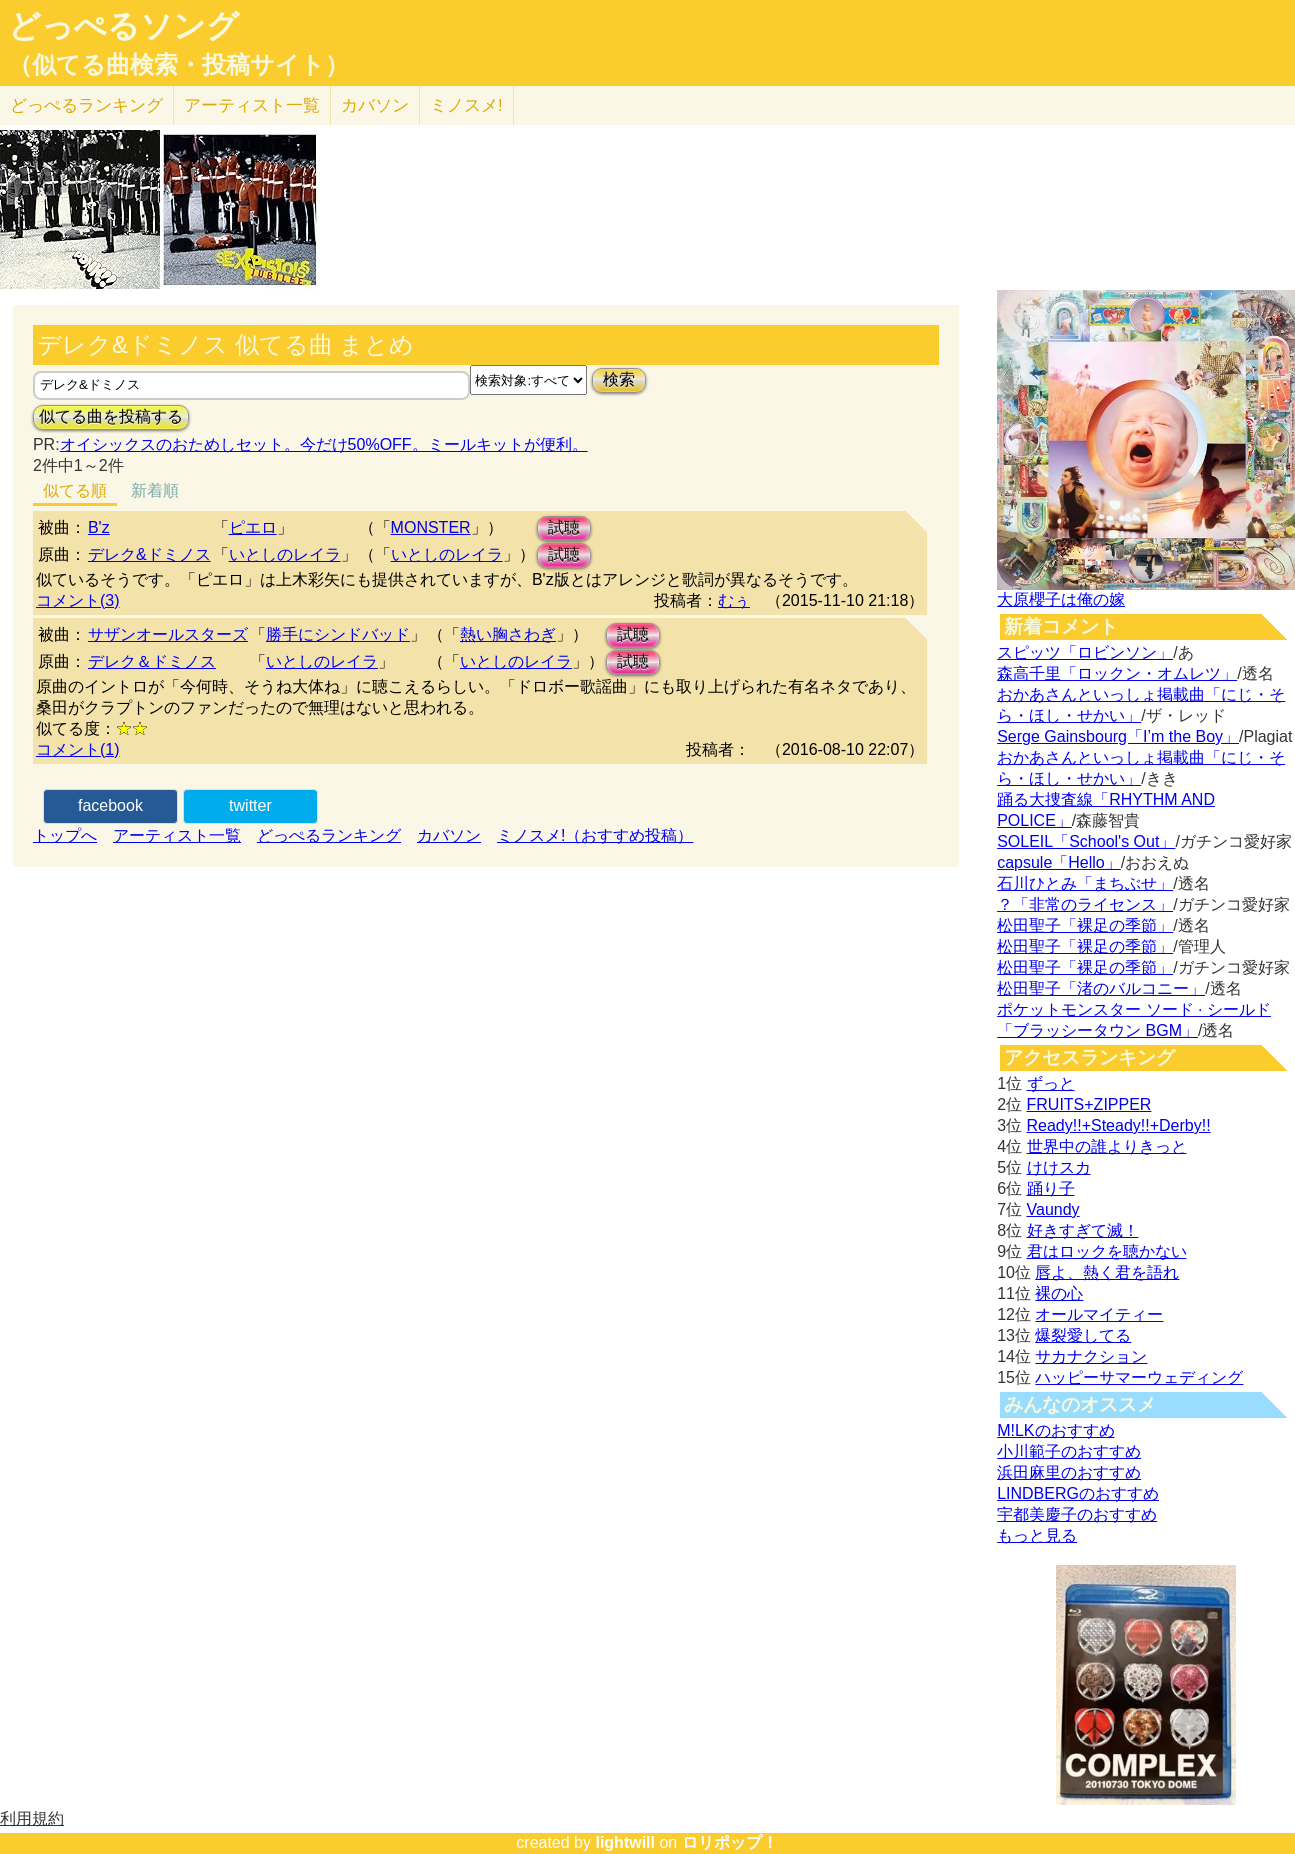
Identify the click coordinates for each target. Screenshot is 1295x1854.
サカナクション (1091, 1356)
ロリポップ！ (730, 1842)
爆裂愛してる (1083, 1335)
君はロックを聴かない (1107, 1251)
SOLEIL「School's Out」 (1086, 841)
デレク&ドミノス (149, 554)
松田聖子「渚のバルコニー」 (1101, 988)
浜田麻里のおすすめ (1069, 1472)
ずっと (1051, 1083)
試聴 (564, 527)
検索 (619, 379)
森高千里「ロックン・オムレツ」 (1117, 673)
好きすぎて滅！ (1083, 1230)
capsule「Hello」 (1059, 862)
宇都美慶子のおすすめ (1077, 1514)
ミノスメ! (466, 105)
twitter (250, 805)
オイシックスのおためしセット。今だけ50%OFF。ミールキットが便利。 (324, 444)
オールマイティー (1099, 1314)
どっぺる (86, 105)
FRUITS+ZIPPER (1089, 1104)
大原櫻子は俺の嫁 (1061, 599)
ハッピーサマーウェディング (1139, 1377)
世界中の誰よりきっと (1107, 1146)
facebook (110, 805)
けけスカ (1059, 1167)
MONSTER (431, 527)
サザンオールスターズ (168, 634)
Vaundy (1053, 1209)
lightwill (625, 1842)
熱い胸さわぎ (508, 634)
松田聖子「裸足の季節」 (1085, 925)
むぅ (734, 600)
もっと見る (1037, 1535)
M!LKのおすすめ (1055, 1430)
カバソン (375, 105)
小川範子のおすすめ (1069, 1451)
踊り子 (1051, 1188)
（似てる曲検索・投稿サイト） (178, 65)
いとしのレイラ (285, 554)
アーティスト (252, 105)
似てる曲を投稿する (111, 416)
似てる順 (75, 490)
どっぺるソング (123, 26)
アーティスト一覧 (177, 835)
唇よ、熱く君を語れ (1107, 1272)
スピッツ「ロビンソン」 (1085, 652)
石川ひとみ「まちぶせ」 (1085, 883)
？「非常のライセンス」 (1085, 904)
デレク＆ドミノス (152, 661)
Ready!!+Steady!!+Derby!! (1119, 1125)
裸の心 (1059, 1293)
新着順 (155, 490)
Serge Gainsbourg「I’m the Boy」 (1118, 736)
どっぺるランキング (329, 835)
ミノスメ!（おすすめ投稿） (595, 835)
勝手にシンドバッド (338, 634)
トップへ (65, 835)
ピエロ (253, 527)
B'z (99, 527)
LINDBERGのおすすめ (1078, 1493)
